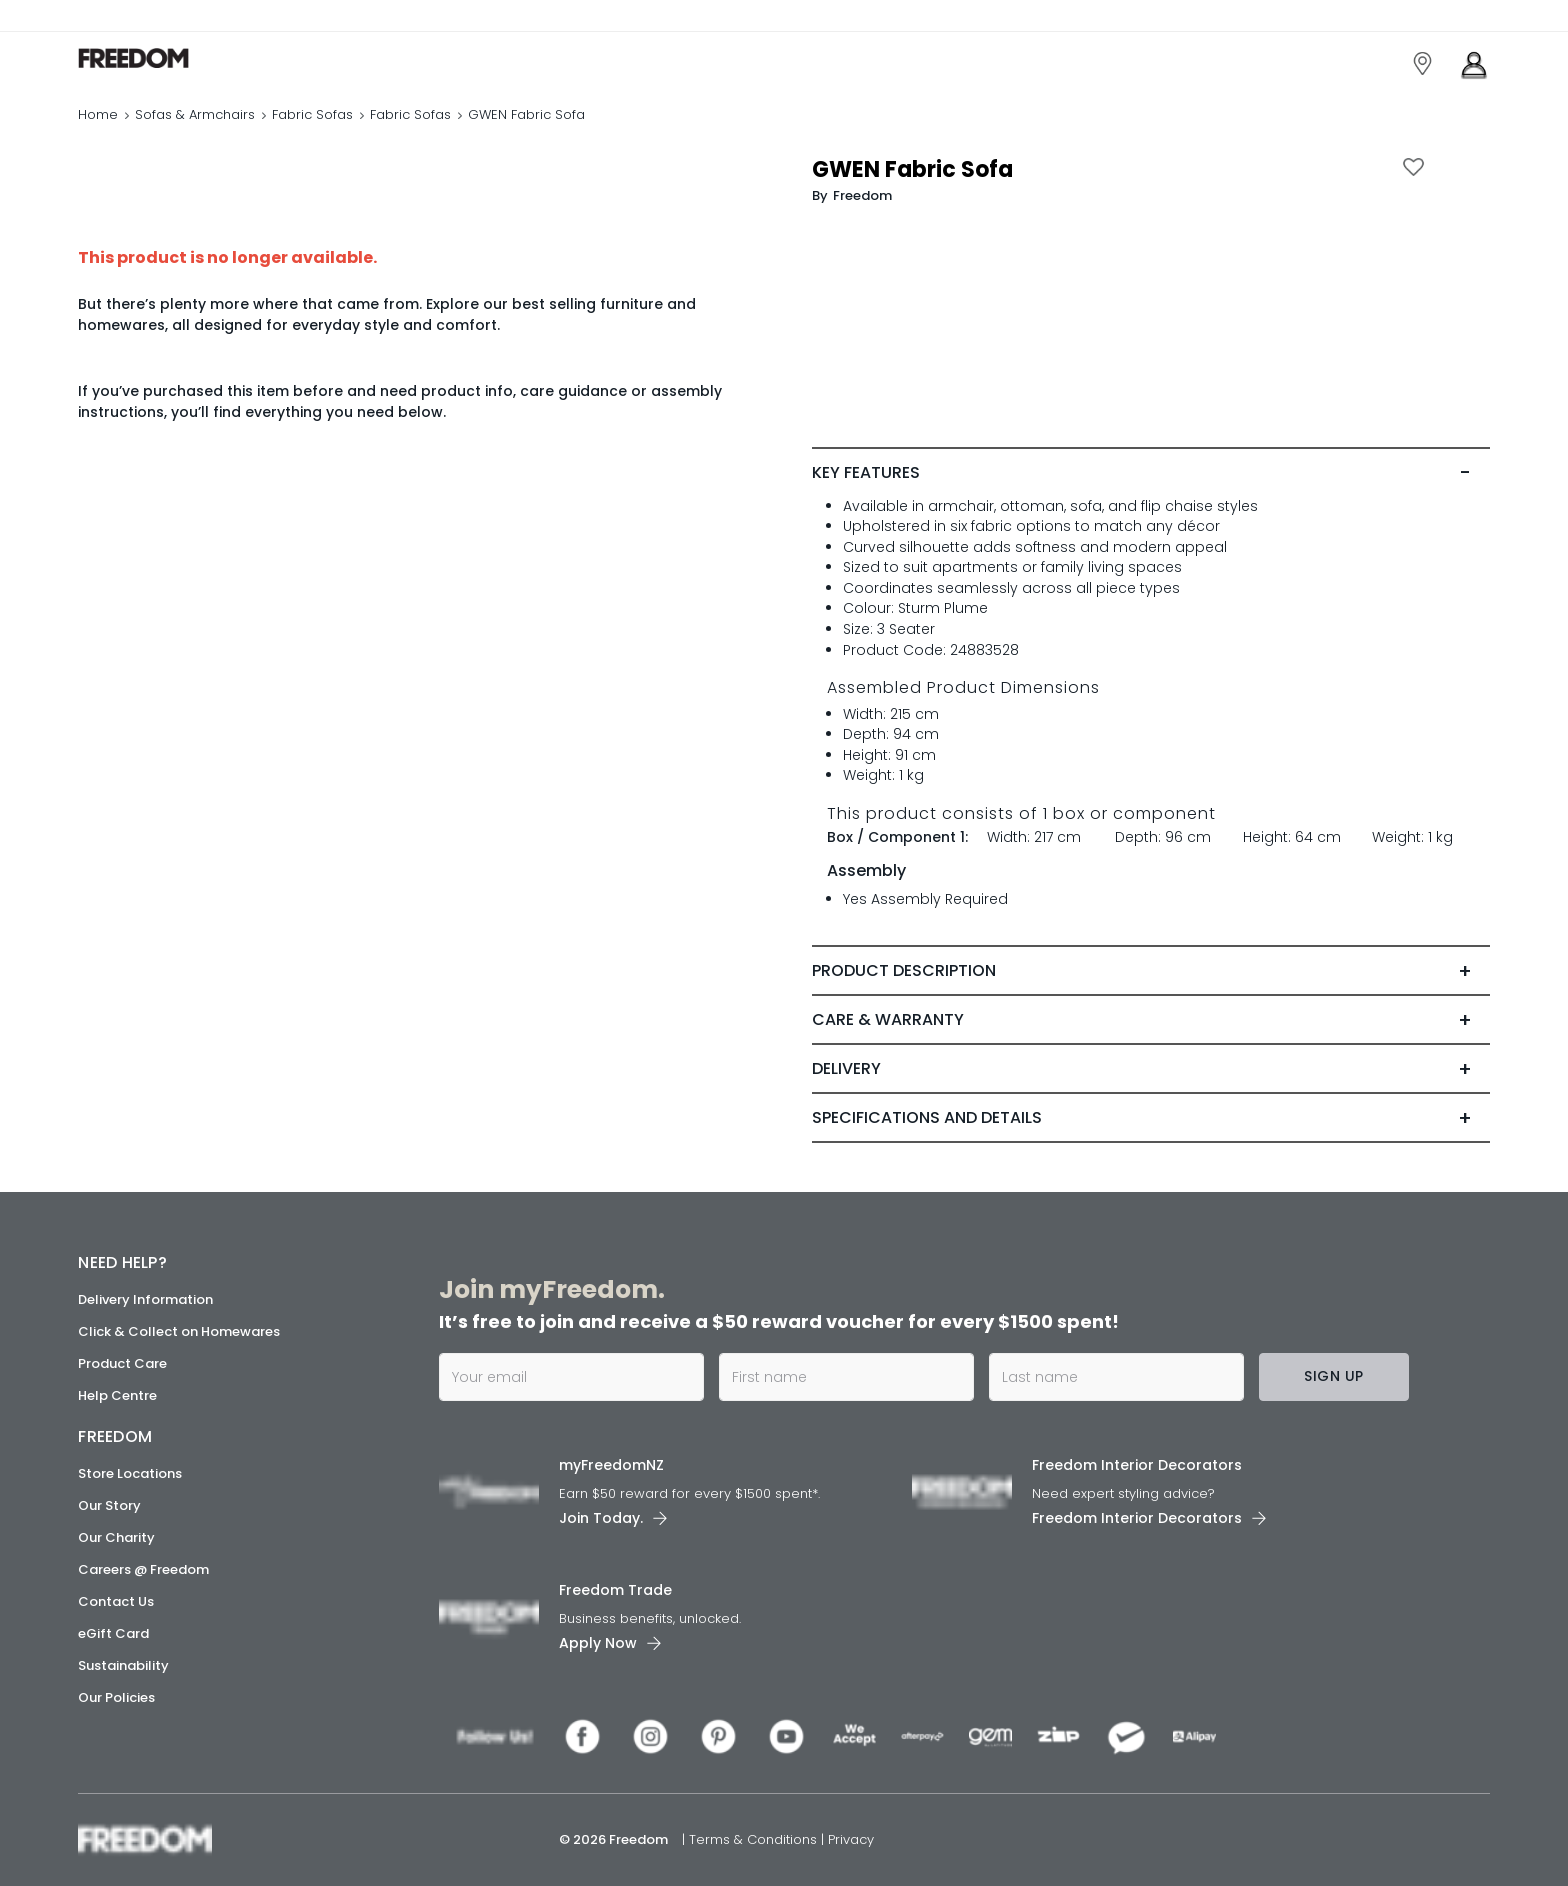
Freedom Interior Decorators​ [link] (1137, 1465)
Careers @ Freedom (143, 1569)
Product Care (122, 1363)
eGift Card (113, 1633)
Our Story (109, 1505)
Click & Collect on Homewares (179, 1331)
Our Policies (116, 1697)
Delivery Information (145, 1299)
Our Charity (116, 1537)
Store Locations (130, 1473)
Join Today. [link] (601, 1518)
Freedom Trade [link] (615, 1590)
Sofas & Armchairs (195, 114)
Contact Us (116, 1601)
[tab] (1150, 473)
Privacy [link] (851, 1839)
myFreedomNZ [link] (611, 1465)
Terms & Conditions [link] (755, 1839)
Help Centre (117, 1395)
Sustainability (123, 1665)
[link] (167, 58)
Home (98, 114)
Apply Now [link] (598, 1643)
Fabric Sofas (312, 114)
